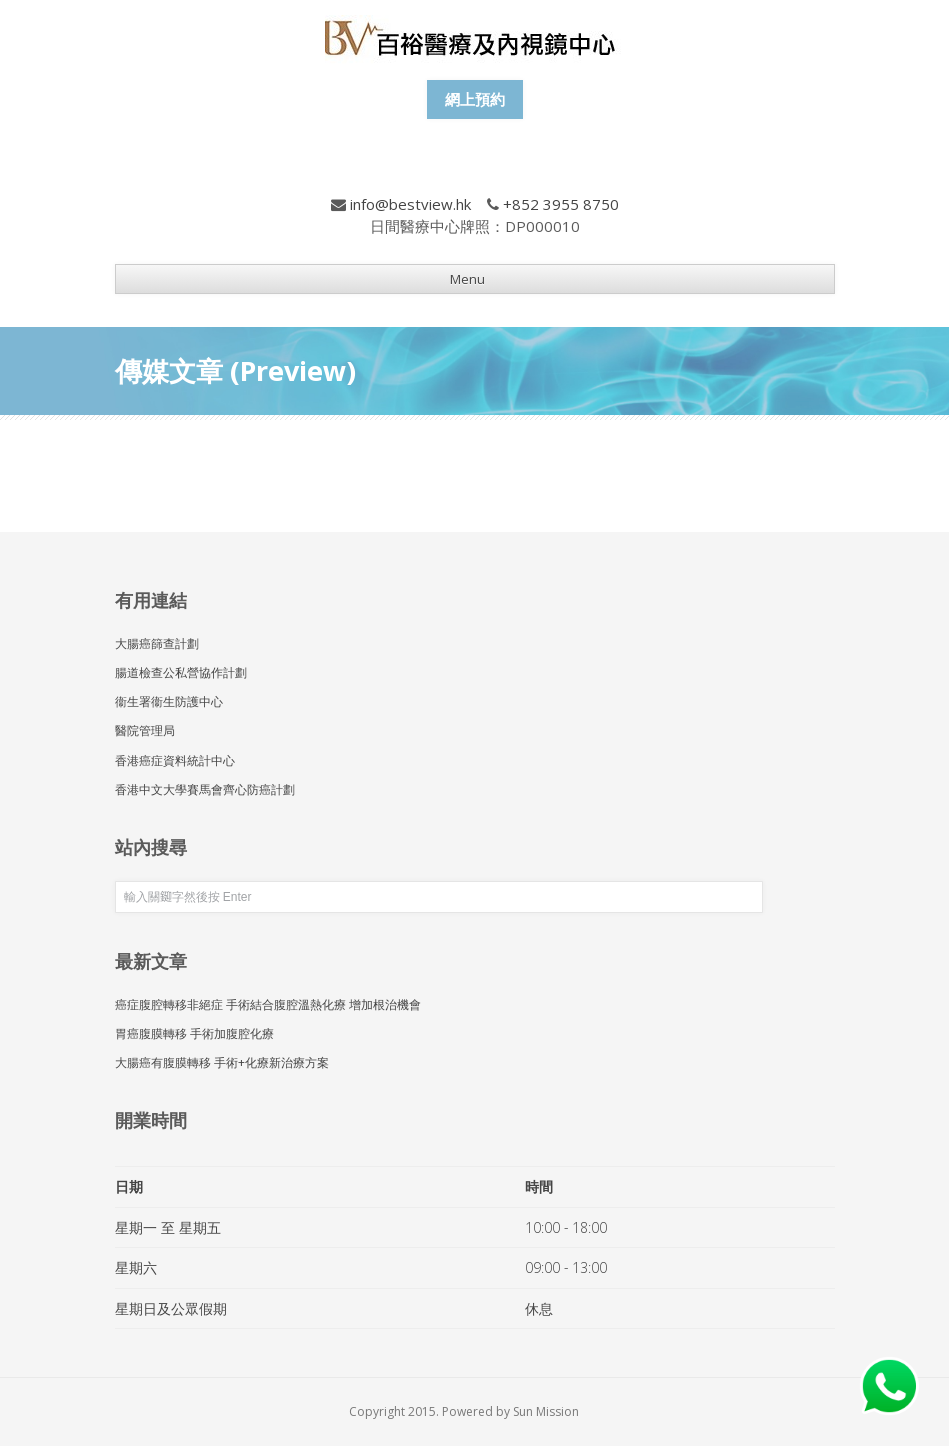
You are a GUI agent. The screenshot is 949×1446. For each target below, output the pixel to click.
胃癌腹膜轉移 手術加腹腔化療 (194, 1033)
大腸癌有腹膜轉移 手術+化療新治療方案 (222, 1062)
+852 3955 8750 (561, 204)
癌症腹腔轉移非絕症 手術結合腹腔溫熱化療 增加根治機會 (268, 1004)
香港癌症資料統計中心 (175, 760)
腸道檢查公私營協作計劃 (181, 672)
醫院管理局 (145, 730)
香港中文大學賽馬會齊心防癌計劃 (205, 789)
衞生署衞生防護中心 (169, 701)
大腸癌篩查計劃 (157, 643)
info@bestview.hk (410, 204)
